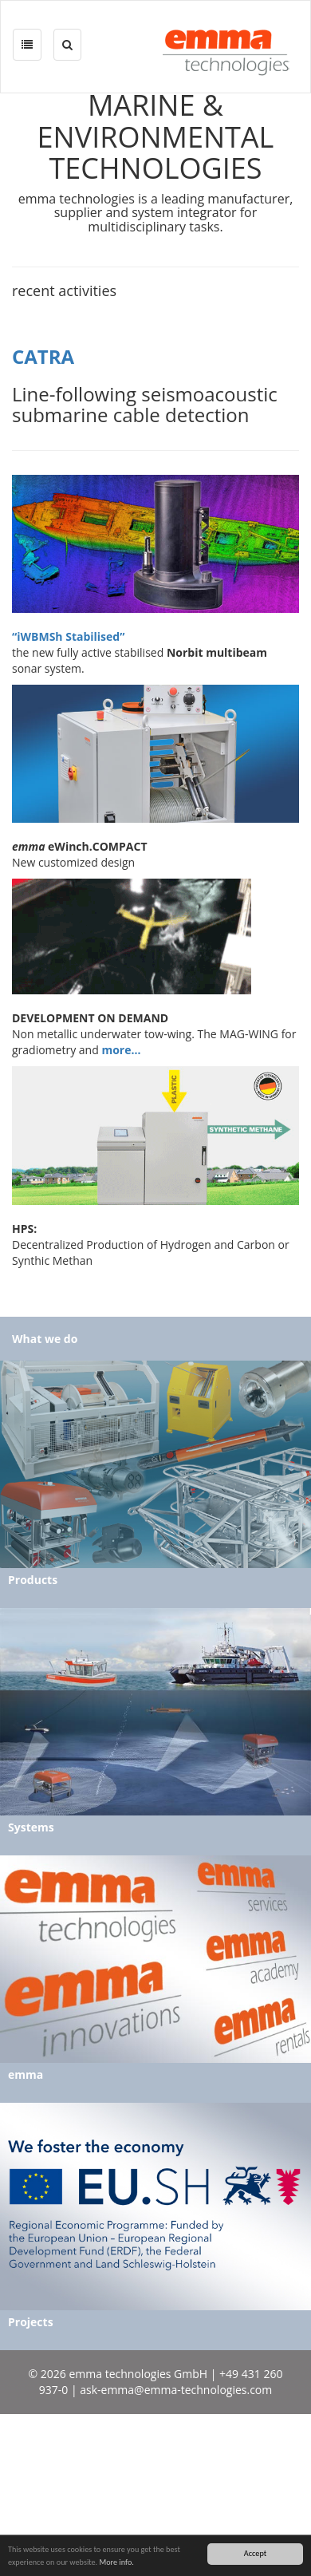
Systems (31, 1827)
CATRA (43, 356)
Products (32, 1579)
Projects (30, 2321)
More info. (116, 2562)
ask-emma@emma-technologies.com (176, 2389)
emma (25, 2074)
